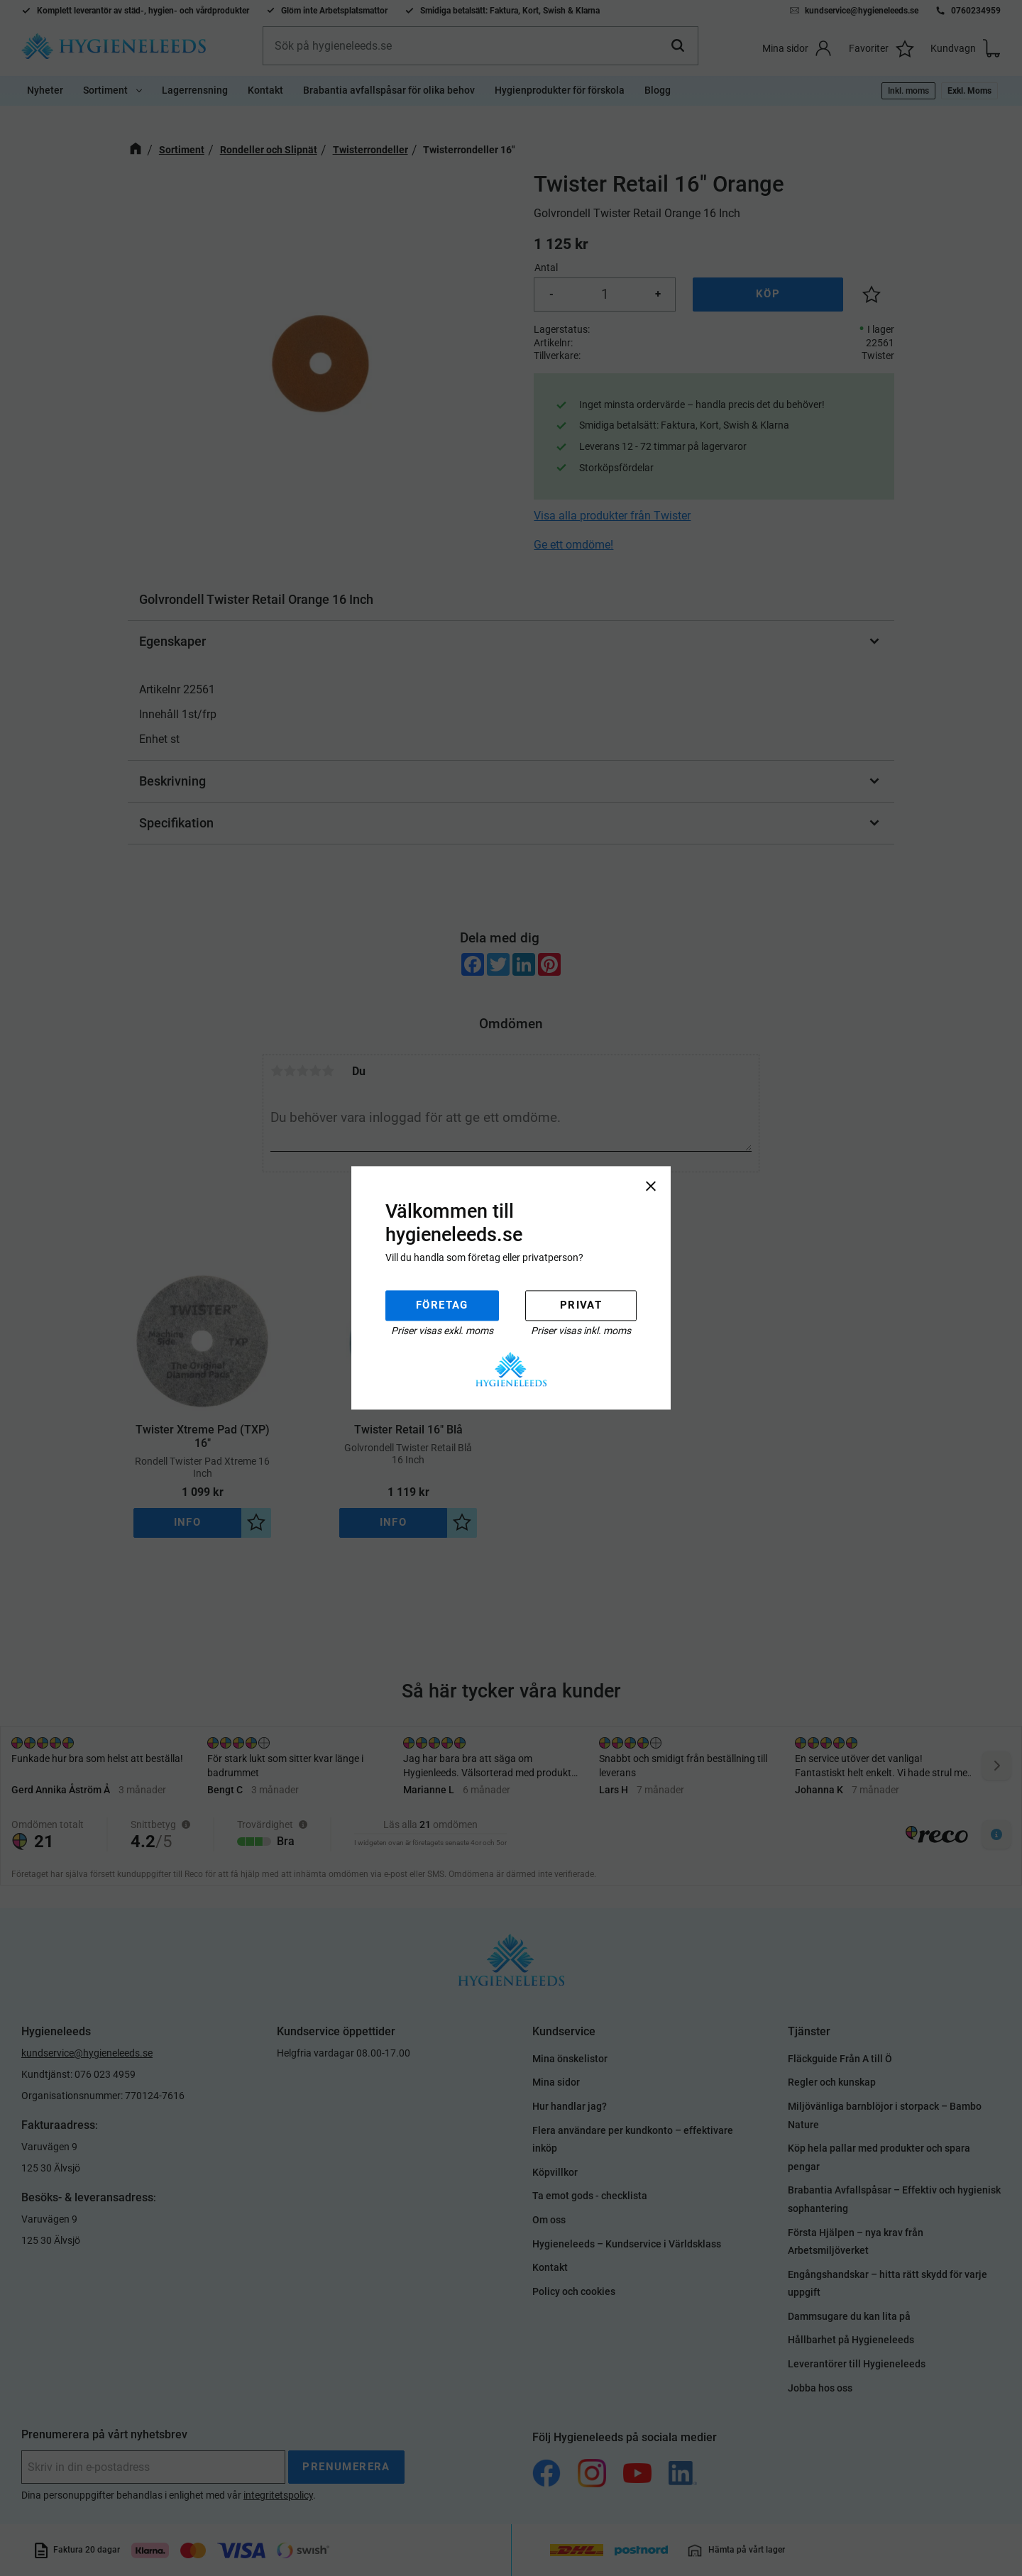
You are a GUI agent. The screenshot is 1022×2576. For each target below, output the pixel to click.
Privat (581, 1305)
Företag (442, 1305)
